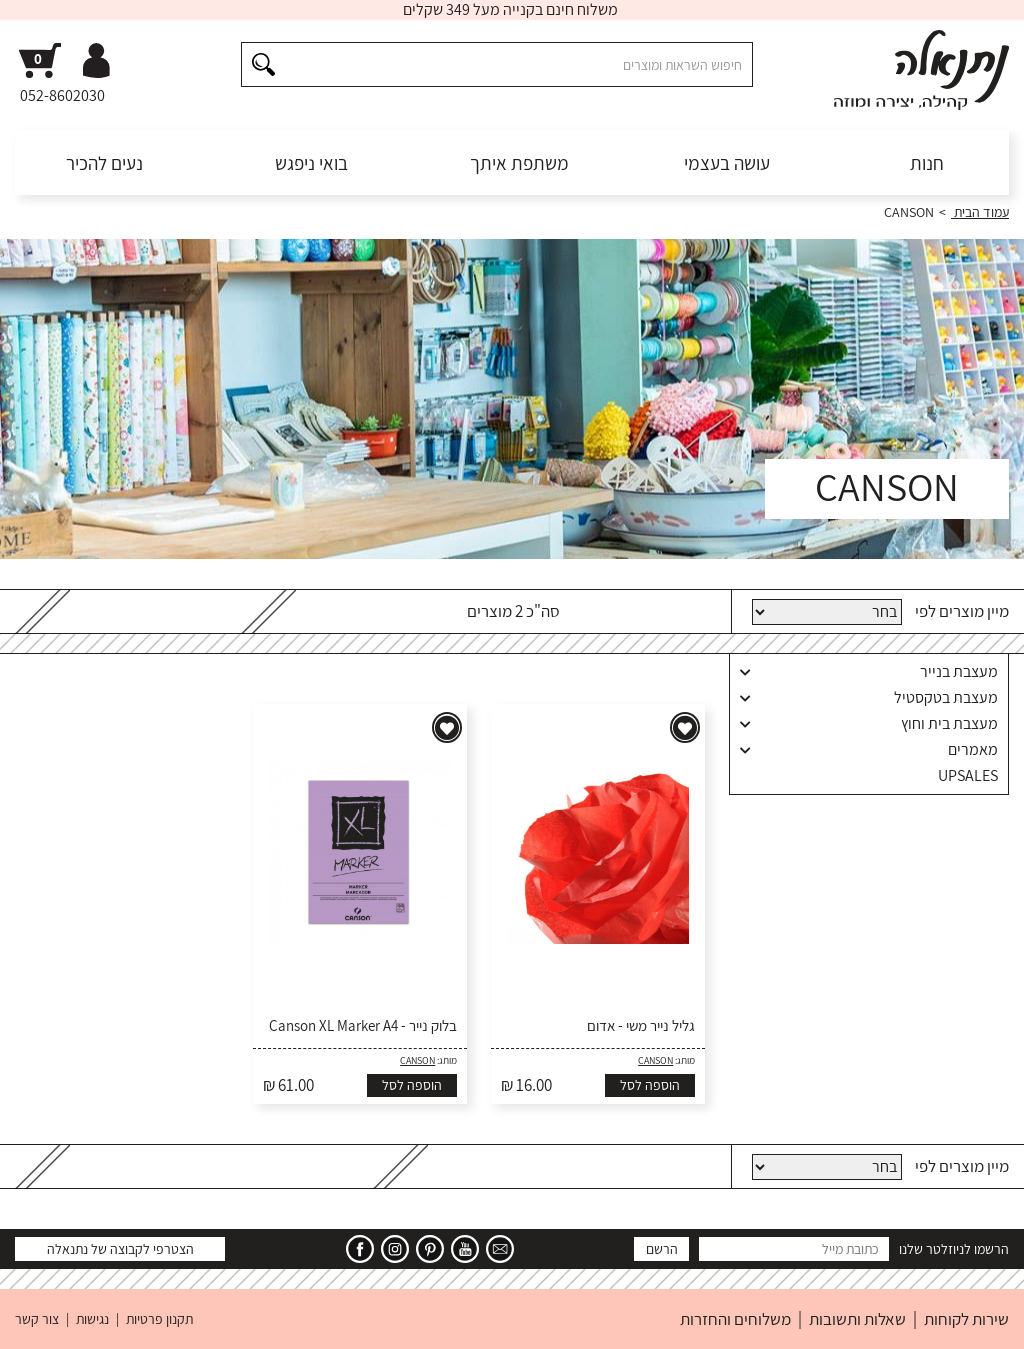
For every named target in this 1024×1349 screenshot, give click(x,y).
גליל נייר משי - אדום (641, 1026)
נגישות (92, 1319)
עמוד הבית (980, 212)
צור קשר (37, 1319)
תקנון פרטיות (159, 1319)
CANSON (655, 1060)
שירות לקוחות (966, 1319)
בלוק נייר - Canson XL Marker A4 (363, 1026)
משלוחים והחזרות (735, 1319)
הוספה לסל (650, 1085)
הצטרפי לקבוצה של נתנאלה (120, 1249)
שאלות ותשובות (857, 1319)
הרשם (662, 1249)
